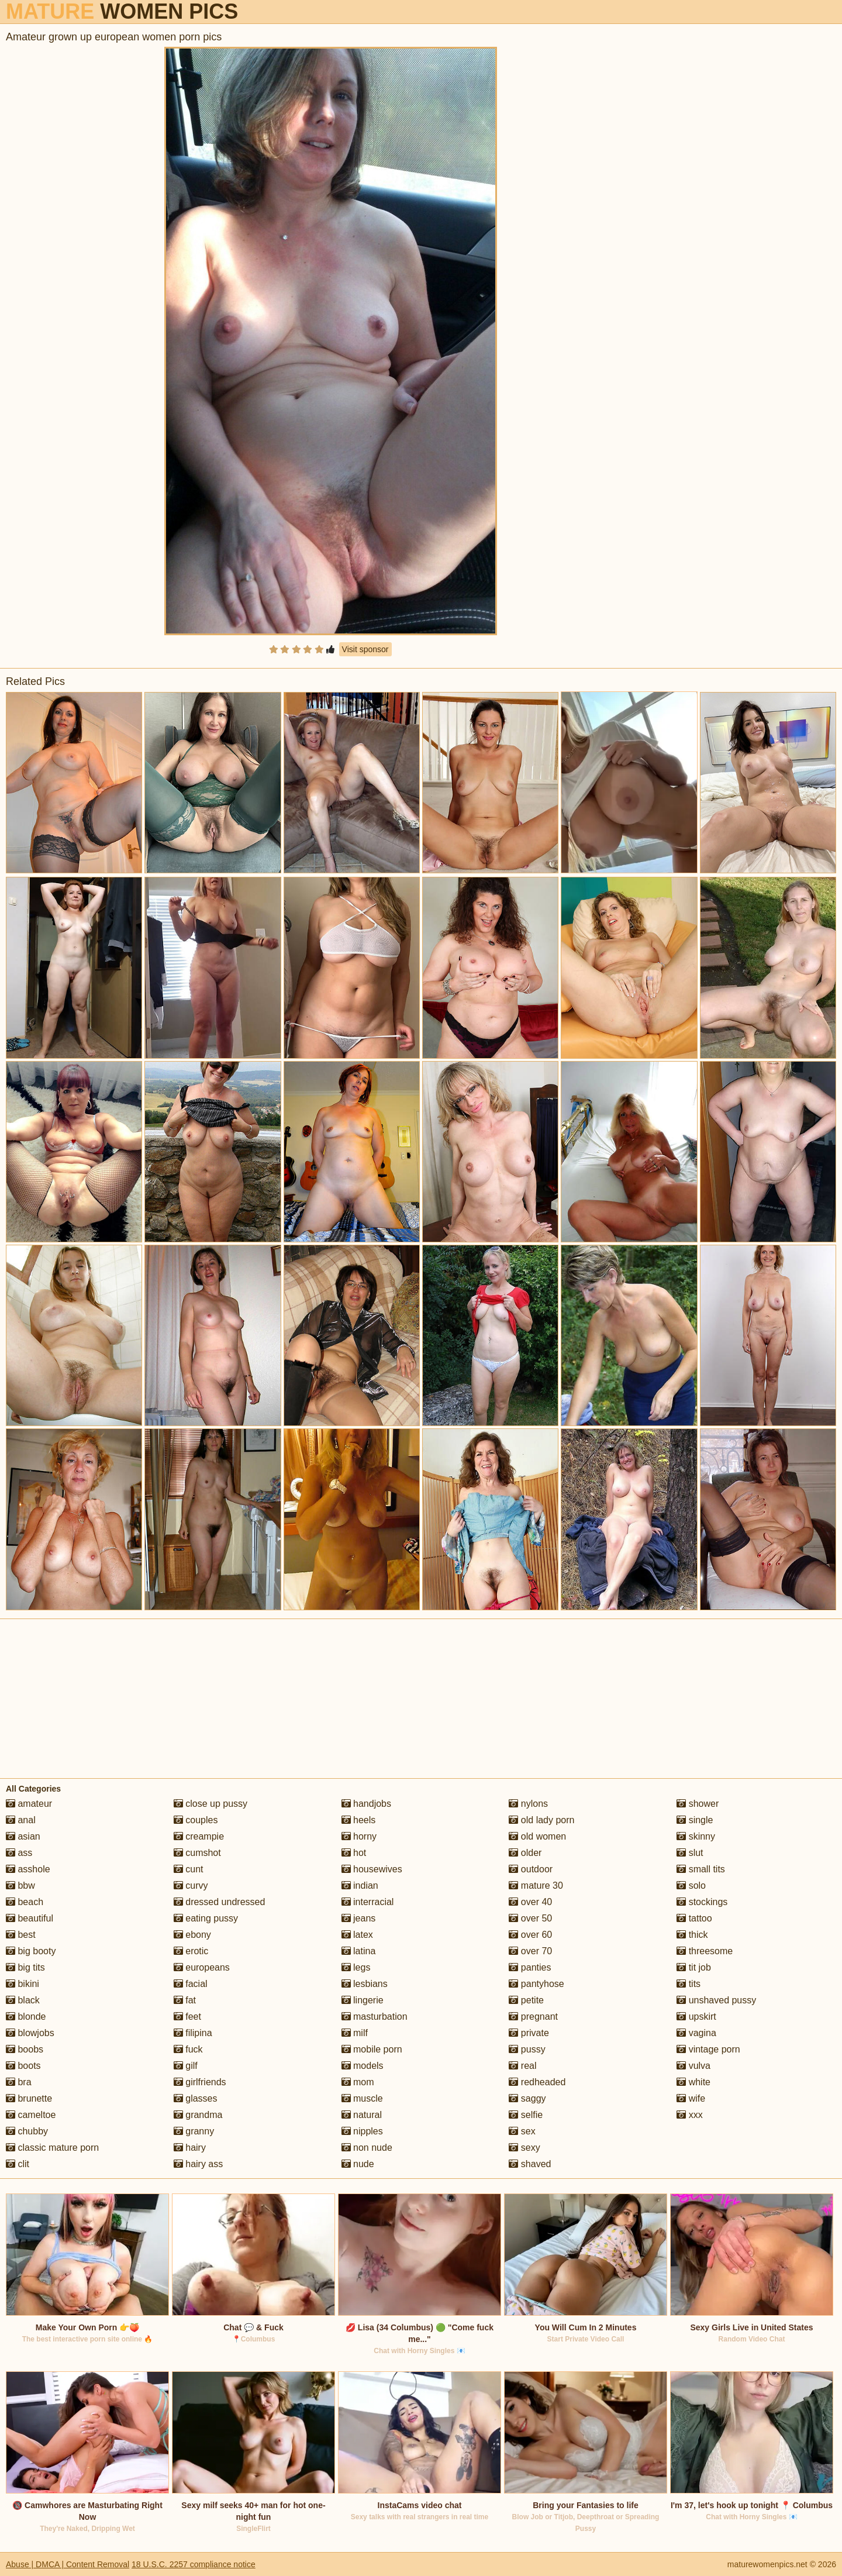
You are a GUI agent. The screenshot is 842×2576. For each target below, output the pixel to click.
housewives (371, 1869)
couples (196, 1820)
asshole (28, 1869)
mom (357, 2082)
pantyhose (536, 1984)
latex (357, 1935)
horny (359, 1836)
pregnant (533, 2016)
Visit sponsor (365, 649)
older (525, 1853)
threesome (705, 1951)
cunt (188, 1869)
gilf (186, 2066)
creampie (199, 1836)
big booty (31, 1951)
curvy (191, 1885)
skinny (696, 1836)
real (522, 2066)
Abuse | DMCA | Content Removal (67, 2564)
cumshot (197, 1853)
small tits (701, 1869)
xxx (689, 2115)
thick (692, 1935)
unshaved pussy (716, 2000)
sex (522, 2131)
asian (23, 1836)
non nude (366, 2148)
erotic (191, 1951)
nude (357, 2164)
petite (526, 2000)
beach (24, 1902)
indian (359, 1885)
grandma (198, 2115)
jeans (358, 1918)
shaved (530, 2164)
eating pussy (206, 1918)
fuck (188, 2049)
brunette (29, 2098)
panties (530, 1967)
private (528, 2033)
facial (191, 1984)
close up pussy (210, 1804)
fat (185, 2000)
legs (356, 1967)
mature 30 (536, 1885)
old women (537, 1836)
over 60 (530, 1935)
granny (194, 2131)
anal (21, 1820)
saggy (527, 2098)
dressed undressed (219, 1902)
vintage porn (708, 2049)
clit (17, 2164)
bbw (20, 1885)
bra (19, 2082)
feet (187, 2016)
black (23, 2000)
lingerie (362, 2000)
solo (691, 1885)
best (21, 1935)
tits (688, 1984)
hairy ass (198, 2164)
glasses (196, 2098)
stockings (702, 1902)
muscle (362, 2098)
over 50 (530, 1918)
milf (354, 2033)
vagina (696, 2033)
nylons (528, 1804)
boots (23, 2066)
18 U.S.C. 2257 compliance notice (194, 2564)
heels (358, 1820)
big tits (25, 1967)
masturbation (374, 2016)
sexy (524, 2148)
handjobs (366, 1804)
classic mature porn (52, 2148)
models (362, 2066)
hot (354, 1853)
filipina (193, 2033)
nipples (362, 2131)
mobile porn (371, 2049)
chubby (27, 2131)
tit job (694, 1967)
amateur (29, 1804)
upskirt (696, 2016)
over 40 (530, 1902)
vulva (693, 2066)
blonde (26, 2016)
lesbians (364, 1984)
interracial (367, 1902)
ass (19, 1853)
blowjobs (30, 2033)
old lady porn (541, 1820)
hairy (190, 2148)
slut (690, 1853)
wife (691, 2098)
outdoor (531, 1869)
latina (358, 1951)
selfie (526, 2115)
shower (698, 1804)
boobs (24, 2049)
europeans (202, 1967)
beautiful (29, 1918)
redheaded (537, 2082)
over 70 (530, 1951)
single (695, 1820)
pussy (527, 2049)
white (693, 2082)
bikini (22, 1984)
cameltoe (31, 2115)
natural (361, 2115)
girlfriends (200, 2082)
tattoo (694, 1918)
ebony (192, 1935)
